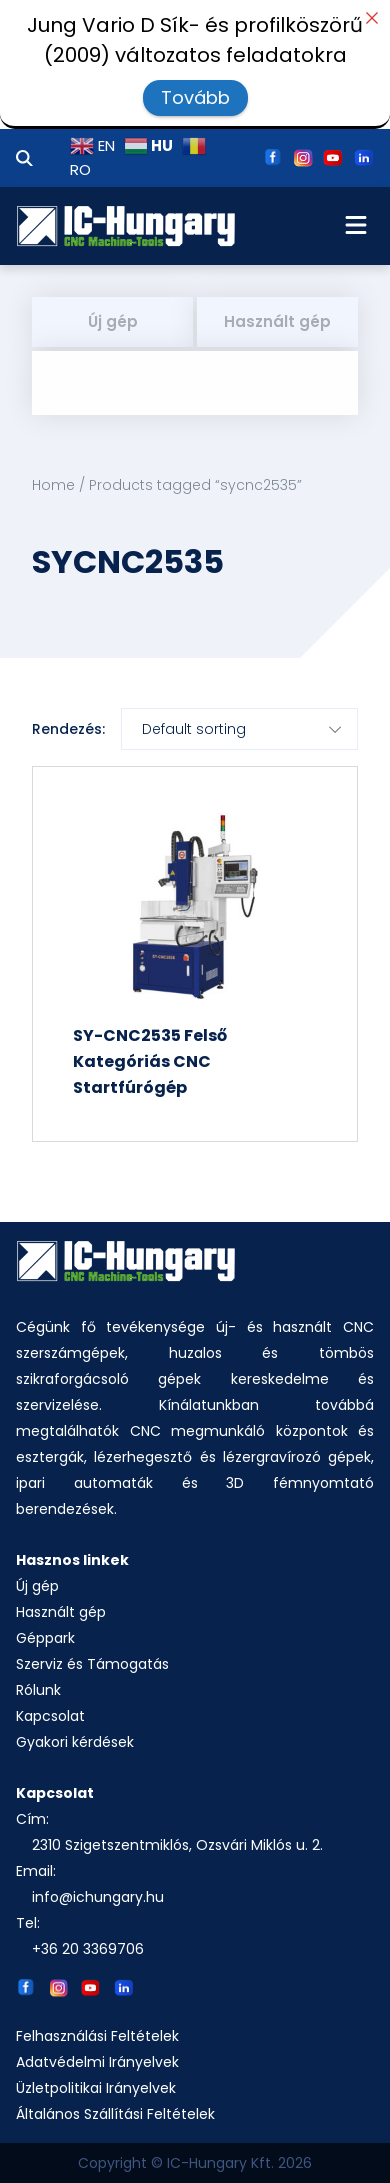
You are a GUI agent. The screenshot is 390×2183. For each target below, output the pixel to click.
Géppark (45, 1638)
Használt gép (277, 321)
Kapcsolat (50, 1716)
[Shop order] (239, 729)
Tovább (195, 97)
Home (53, 485)
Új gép (113, 321)
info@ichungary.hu (98, 1897)
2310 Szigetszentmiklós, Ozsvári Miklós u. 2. (177, 1845)
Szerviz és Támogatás (92, 1664)
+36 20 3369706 (88, 1949)
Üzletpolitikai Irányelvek (96, 2088)
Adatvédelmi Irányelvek (97, 2062)
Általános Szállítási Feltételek (115, 2114)
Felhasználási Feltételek (97, 2036)
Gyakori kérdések (75, 1742)
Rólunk (38, 1690)
